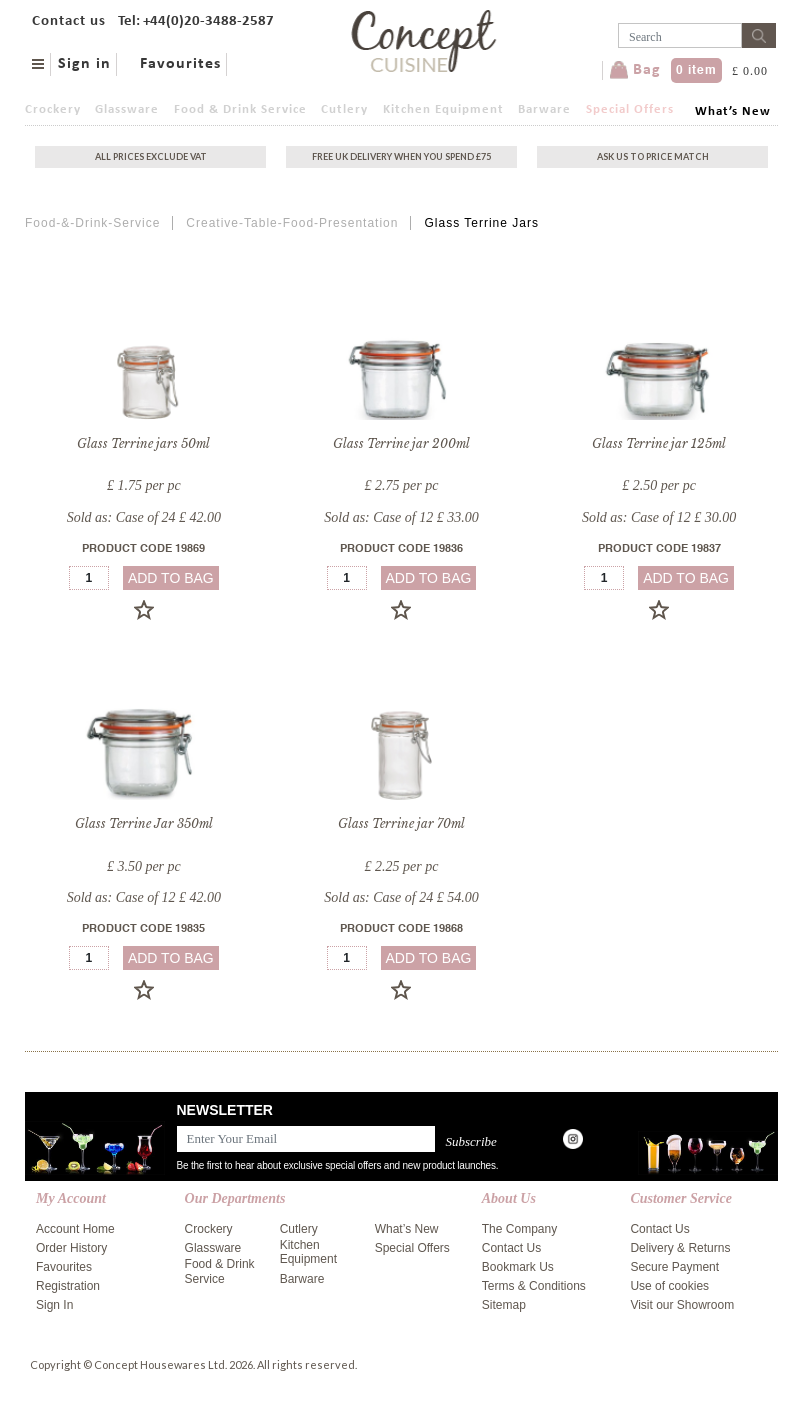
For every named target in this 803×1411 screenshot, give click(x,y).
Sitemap (504, 1305)
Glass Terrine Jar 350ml (144, 823)
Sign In (54, 1305)
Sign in (84, 64)
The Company (519, 1229)
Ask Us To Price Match (653, 156)
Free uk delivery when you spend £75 (401, 156)
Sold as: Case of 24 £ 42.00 (144, 517)
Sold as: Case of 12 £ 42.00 (144, 897)
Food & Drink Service (240, 109)
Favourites (180, 64)
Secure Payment (674, 1267)
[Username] (680, 35)
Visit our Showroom (682, 1305)
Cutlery (344, 109)
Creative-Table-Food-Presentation (292, 223)
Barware (544, 109)
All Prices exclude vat (151, 156)
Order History (71, 1248)
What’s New (733, 111)
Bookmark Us (518, 1267)
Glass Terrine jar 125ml (659, 443)
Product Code (143, 549)
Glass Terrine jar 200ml (401, 443)
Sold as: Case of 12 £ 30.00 (659, 517)
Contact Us (511, 1248)
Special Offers (630, 109)
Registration (68, 1286)
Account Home (75, 1229)
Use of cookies (669, 1286)
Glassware (127, 109)
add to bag (171, 578)
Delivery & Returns (680, 1248)
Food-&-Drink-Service (92, 223)
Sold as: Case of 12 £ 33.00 (401, 517)
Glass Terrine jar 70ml (401, 823)
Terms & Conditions (534, 1286)
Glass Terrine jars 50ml (143, 443)
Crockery (53, 109)
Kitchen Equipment (443, 109)
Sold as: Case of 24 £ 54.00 (401, 897)
